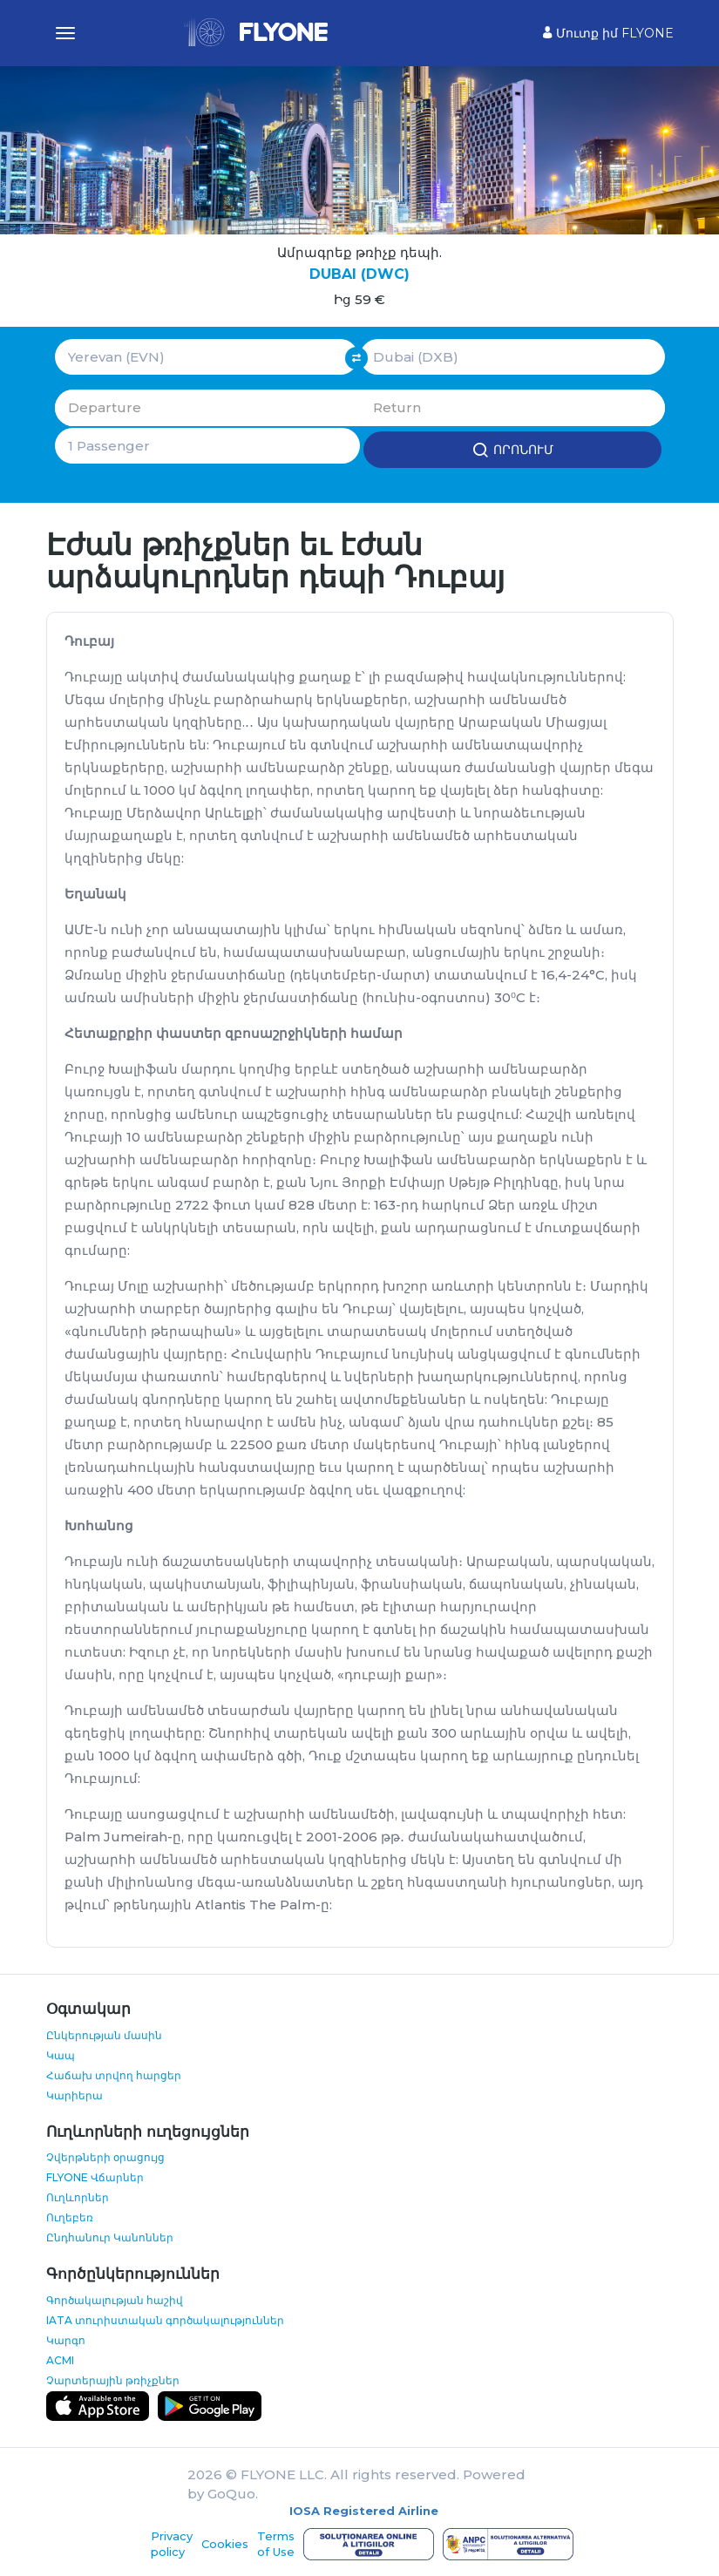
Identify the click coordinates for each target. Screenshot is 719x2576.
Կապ (60, 2053)
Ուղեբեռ (69, 2216)
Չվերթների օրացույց (105, 2156)
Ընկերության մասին (104, 2033)
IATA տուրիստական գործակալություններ (165, 2318)
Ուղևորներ (77, 2196)
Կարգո (65, 2338)
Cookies (224, 2543)
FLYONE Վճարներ (95, 2176)
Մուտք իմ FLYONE (608, 33)
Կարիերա (74, 2093)
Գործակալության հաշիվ (114, 2298)
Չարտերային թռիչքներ (113, 2378)
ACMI (60, 2358)
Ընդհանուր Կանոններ (109, 2236)
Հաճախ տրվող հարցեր (113, 2073)
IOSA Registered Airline (363, 2510)
